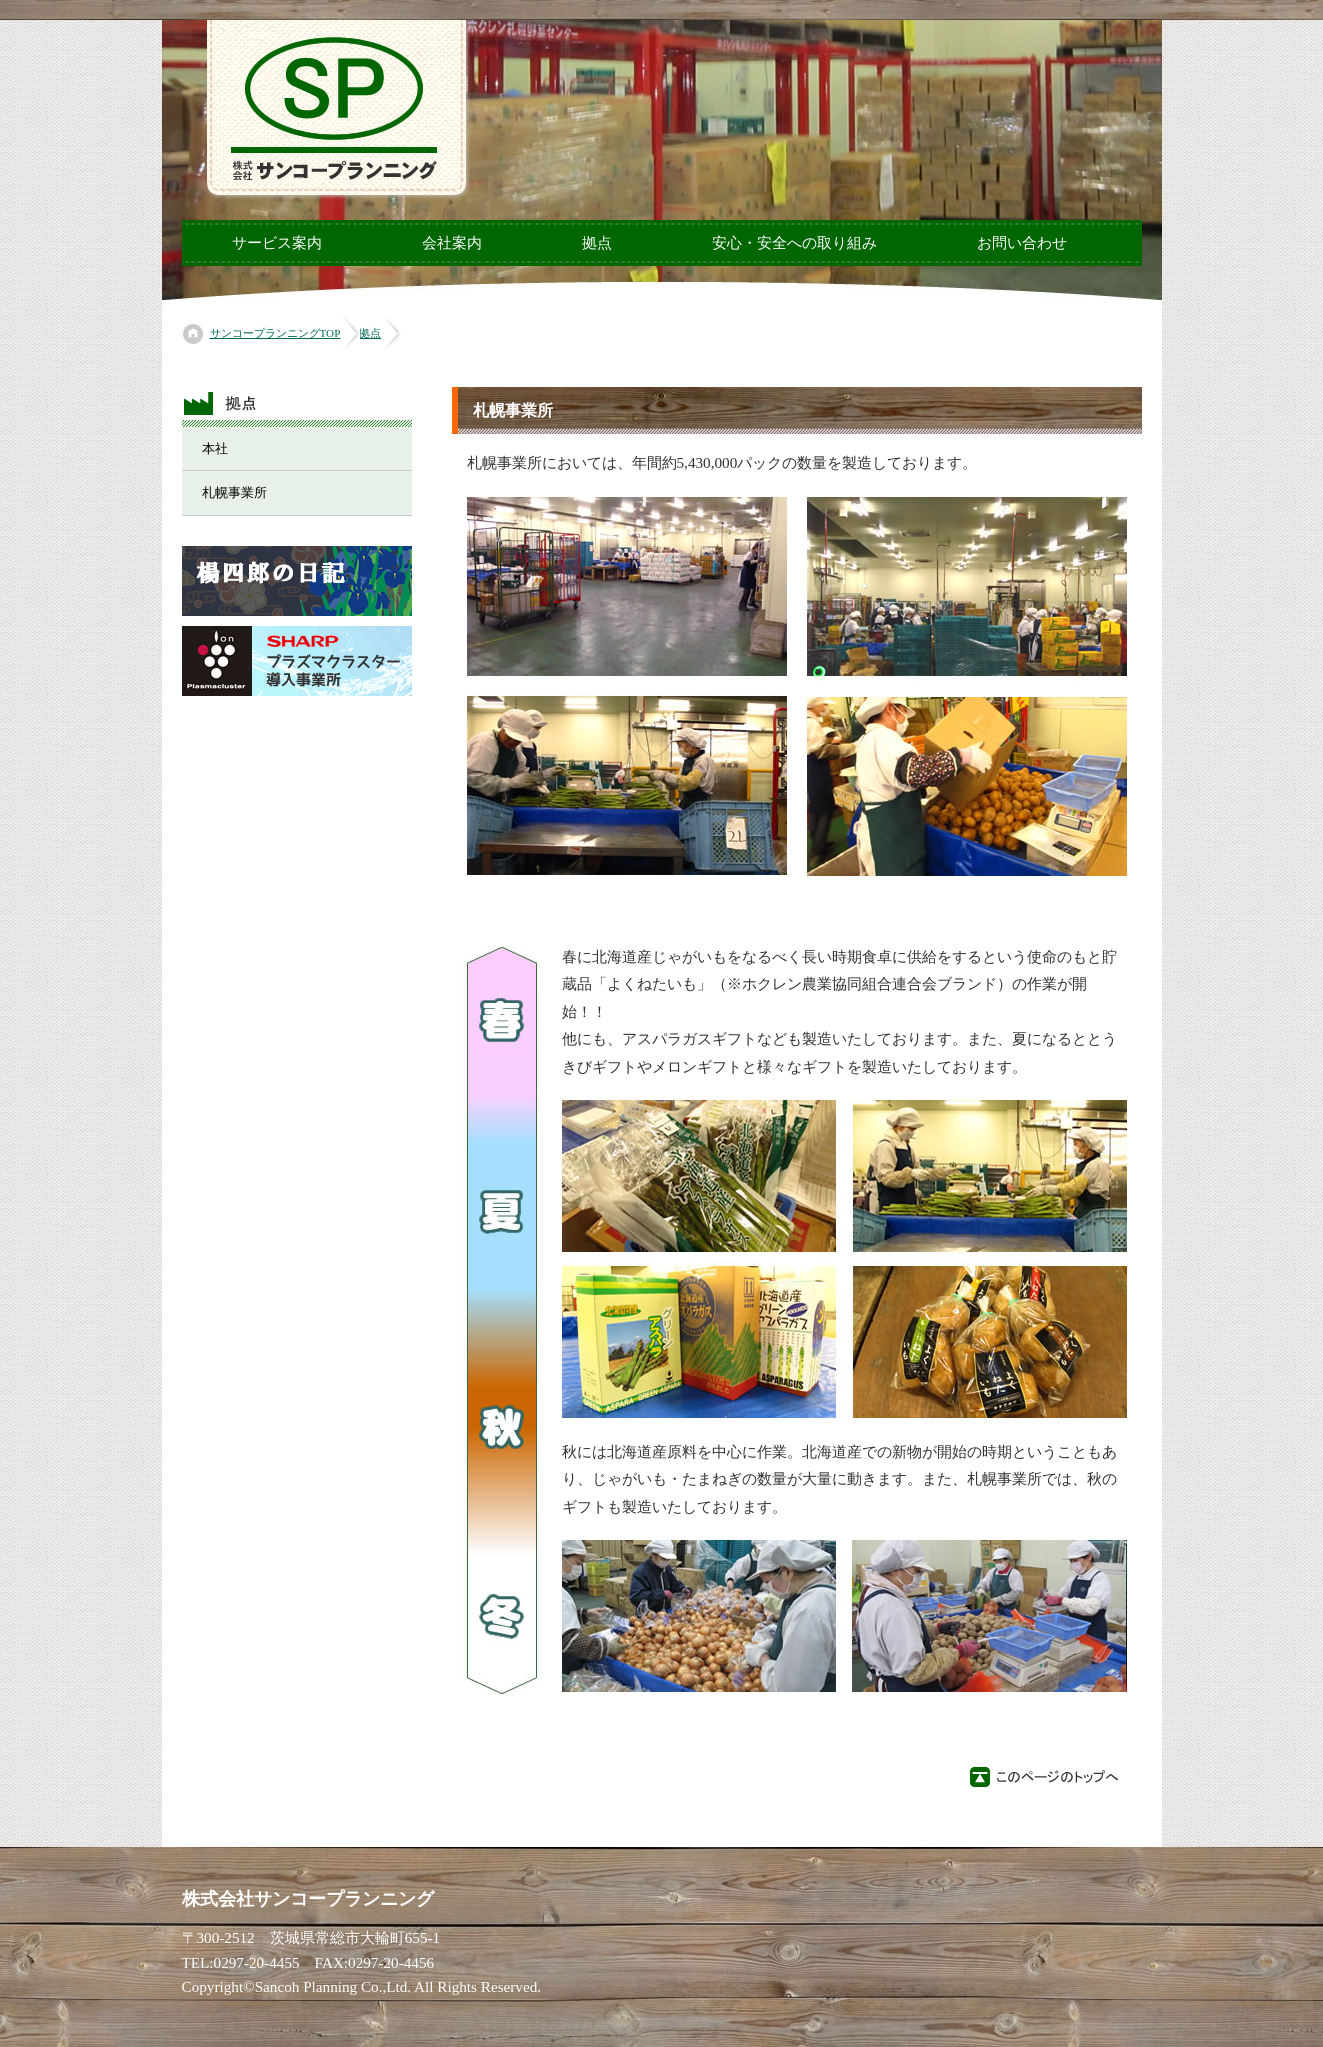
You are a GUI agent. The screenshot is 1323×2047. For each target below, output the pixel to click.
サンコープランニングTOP (275, 333)
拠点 (597, 243)
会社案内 (452, 243)
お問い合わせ (1022, 243)
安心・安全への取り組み (794, 243)
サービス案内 (277, 243)
